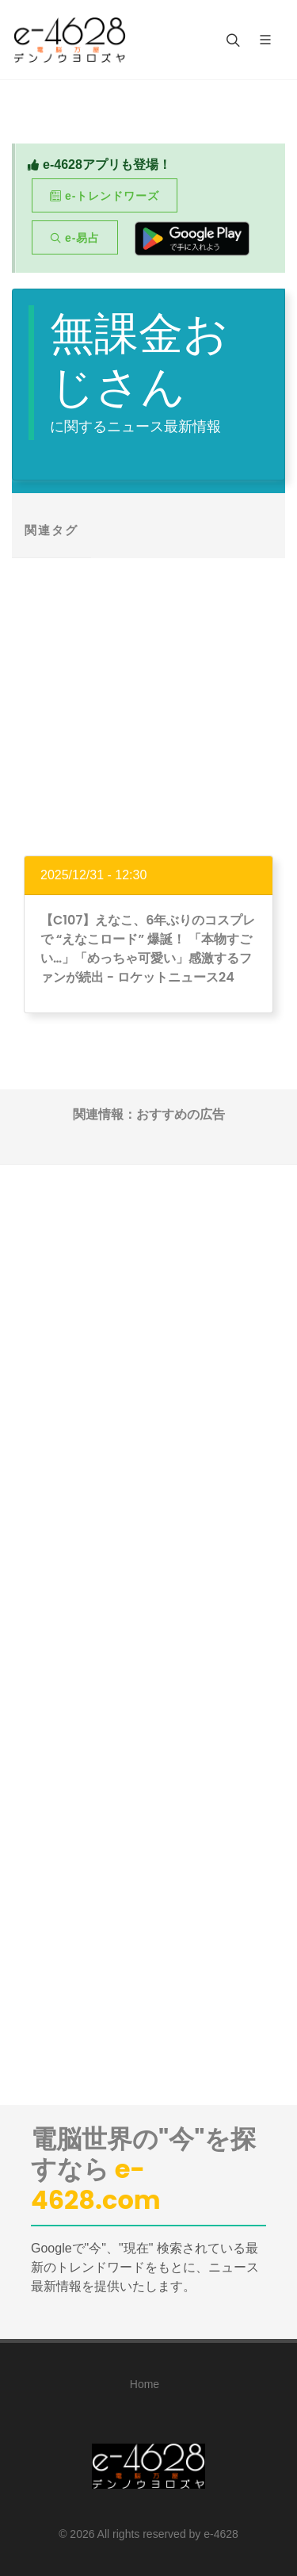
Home (144, 2384)
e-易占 (75, 237)
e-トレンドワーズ (104, 195)
